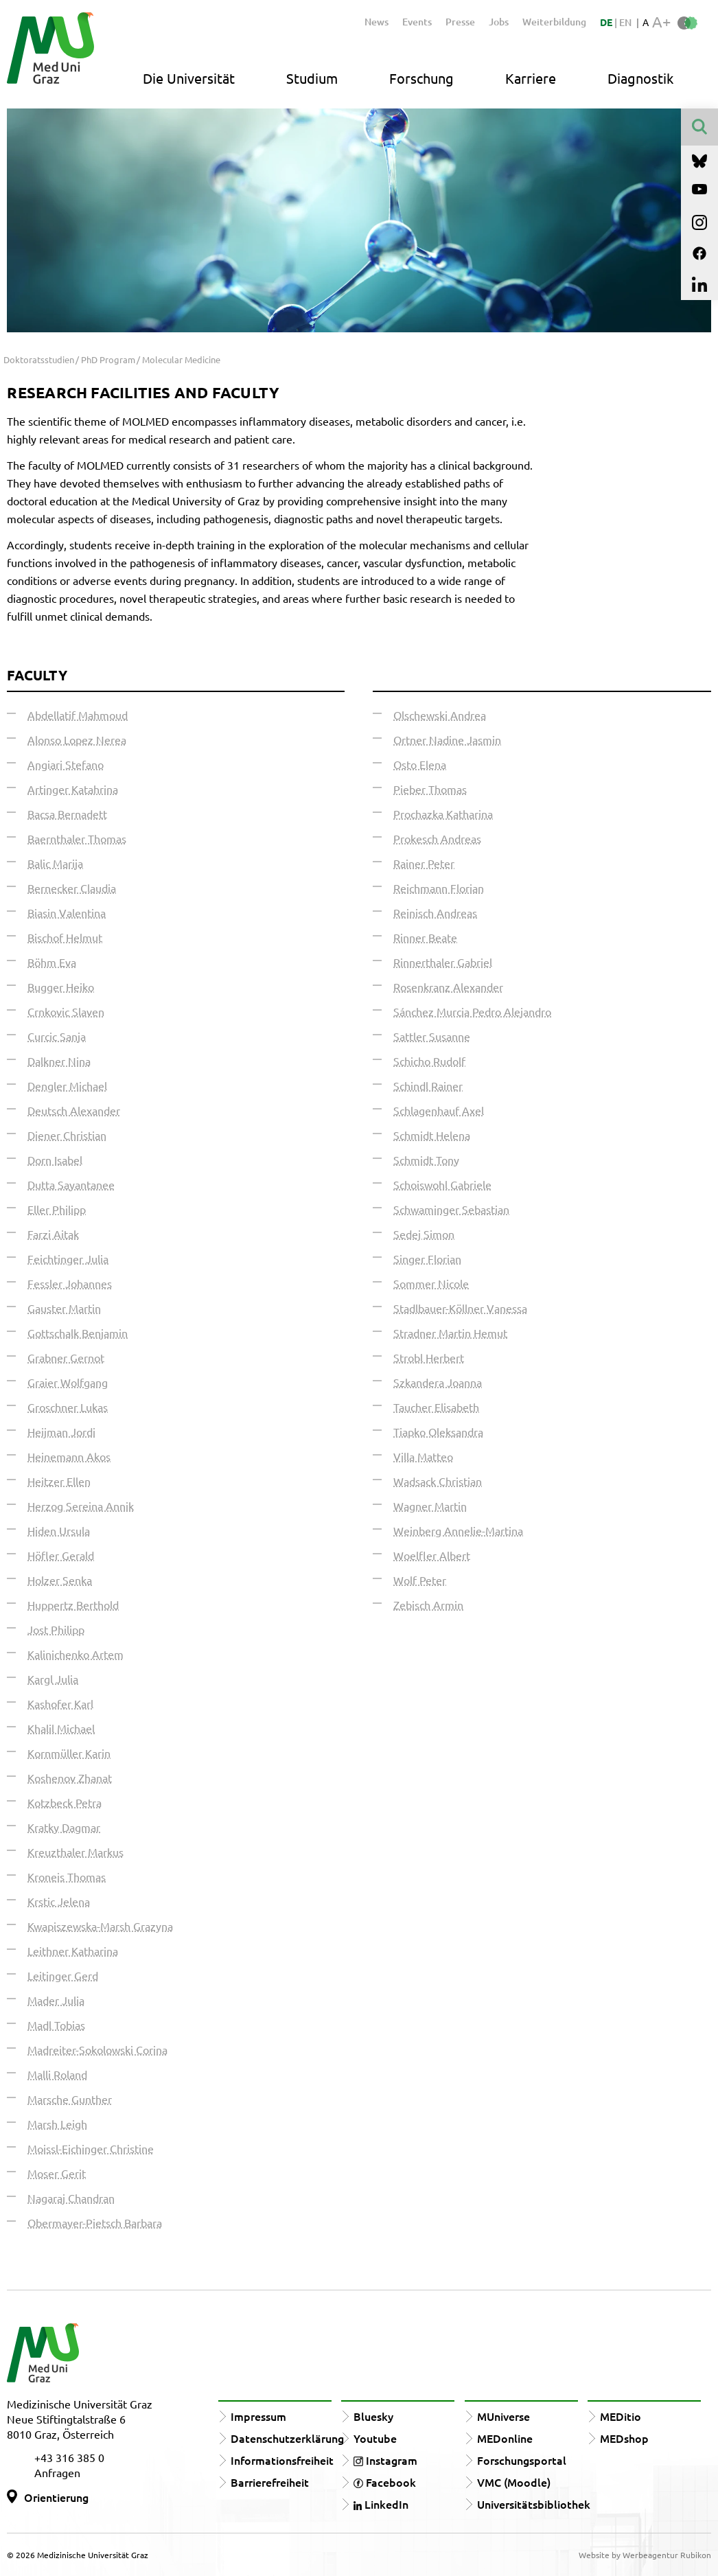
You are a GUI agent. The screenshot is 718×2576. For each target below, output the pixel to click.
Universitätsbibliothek (533, 2503)
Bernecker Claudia (71, 888)
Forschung (421, 78)
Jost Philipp (55, 1629)
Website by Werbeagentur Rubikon (645, 2554)
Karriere (530, 78)
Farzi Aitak (53, 1234)
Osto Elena (419, 764)
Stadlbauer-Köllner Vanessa (460, 1308)
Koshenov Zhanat (69, 1777)
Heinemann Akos (69, 1456)
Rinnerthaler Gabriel (442, 962)
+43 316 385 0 (69, 2457)
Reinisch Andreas (435, 912)
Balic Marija (55, 863)
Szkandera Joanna (437, 1382)
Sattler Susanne (431, 1036)
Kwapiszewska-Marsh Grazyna (100, 1926)
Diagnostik (640, 78)
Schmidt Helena (431, 1135)
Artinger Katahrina (72, 789)
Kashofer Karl (60, 1703)
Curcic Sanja (56, 1036)
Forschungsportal (521, 2460)
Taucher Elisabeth (436, 1407)
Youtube (375, 2438)
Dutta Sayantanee (71, 1184)
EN (625, 22)
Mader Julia (55, 2000)
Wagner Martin (430, 1506)
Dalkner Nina (59, 1061)
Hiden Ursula (58, 1530)
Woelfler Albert (431, 1555)
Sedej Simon (423, 1234)
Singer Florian (427, 1258)
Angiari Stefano (65, 764)
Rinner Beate (425, 937)
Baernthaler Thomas (76, 838)
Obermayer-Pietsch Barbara (94, 2222)
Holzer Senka (59, 1580)
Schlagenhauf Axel (438, 1110)
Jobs (499, 21)
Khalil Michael (61, 1728)
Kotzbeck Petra (64, 1802)
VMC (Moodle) (514, 2481)
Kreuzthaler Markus (75, 1852)
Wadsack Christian (437, 1481)
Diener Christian (66, 1135)
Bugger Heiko (60, 986)
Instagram (385, 2460)
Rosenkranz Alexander (448, 986)
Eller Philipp (56, 1209)
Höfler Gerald (60, 1555)
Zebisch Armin (428, 1604)
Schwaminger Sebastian (451, 1209)
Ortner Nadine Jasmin (447, 739)
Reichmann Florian (438, 888)
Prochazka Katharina (443, 813)
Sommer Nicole (431, 1283)
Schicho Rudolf (429, 1061)
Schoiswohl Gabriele (442, 1184)
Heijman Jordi (61, 1431)
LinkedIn (381, 2503)
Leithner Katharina (72, 1950)
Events (417, 21)
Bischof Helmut (64, 937)
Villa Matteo (423, 1456)
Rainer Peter (423, 863)
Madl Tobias (56, 2025)
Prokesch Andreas (437, 838)
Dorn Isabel (54, 1159)
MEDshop (624, 2438)
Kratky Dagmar (63, 1827)
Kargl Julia (52, 1679)
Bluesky (373, 2416)
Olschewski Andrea (439, 715)
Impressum (258, 2416)
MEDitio (620, 2416)
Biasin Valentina (66, 912)
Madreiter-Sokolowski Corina (97, 2049)
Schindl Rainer (428, 1085)
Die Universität (189, 78)
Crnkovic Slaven (65, 1011)
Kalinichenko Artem (75, 1654)
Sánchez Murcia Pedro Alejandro (472, 1011)
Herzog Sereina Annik (80, 1506)
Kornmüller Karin (69, 1753)
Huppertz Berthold (73, 1604)
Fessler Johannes (69, 1283)
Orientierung (56, 2497)
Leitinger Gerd (62, 1975)
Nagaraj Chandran (71, 2198)
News (376, 21)
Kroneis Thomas (66, 1876)
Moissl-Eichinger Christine (90, 2148)
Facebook (385, 2481)
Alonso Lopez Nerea (76, 739)
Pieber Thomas (430, 789)
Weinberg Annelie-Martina (458, 1530)
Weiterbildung (554, 21)
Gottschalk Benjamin (77, 1332)
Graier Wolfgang (67, 1382)
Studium (312, 78)
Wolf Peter (419, 1580)
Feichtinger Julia (67, 1258)
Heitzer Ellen (59, 1481)
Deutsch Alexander (73, 1110)
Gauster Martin (64, 1308)
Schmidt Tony (426, 1159)
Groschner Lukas (67, 1407)
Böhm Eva (51, 962)
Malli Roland (57, 2074)
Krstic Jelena (58, 1901)
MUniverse (503, 2416)
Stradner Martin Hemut (450, 1332)
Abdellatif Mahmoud (77, 715)
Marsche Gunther (69, 2099)
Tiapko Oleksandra (438, 1431)
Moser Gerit (56, 2173)
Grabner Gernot (65, 1357)
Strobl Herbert (428, 1357)
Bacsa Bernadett (67, 813)
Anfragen (57, 2472)
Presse (460, 21)
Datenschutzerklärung (287, 2438)
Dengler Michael (67, 1085)
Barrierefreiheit (270, 2481)
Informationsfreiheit (282, 2460)
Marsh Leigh (57, 2123)
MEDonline (505, 2438)
